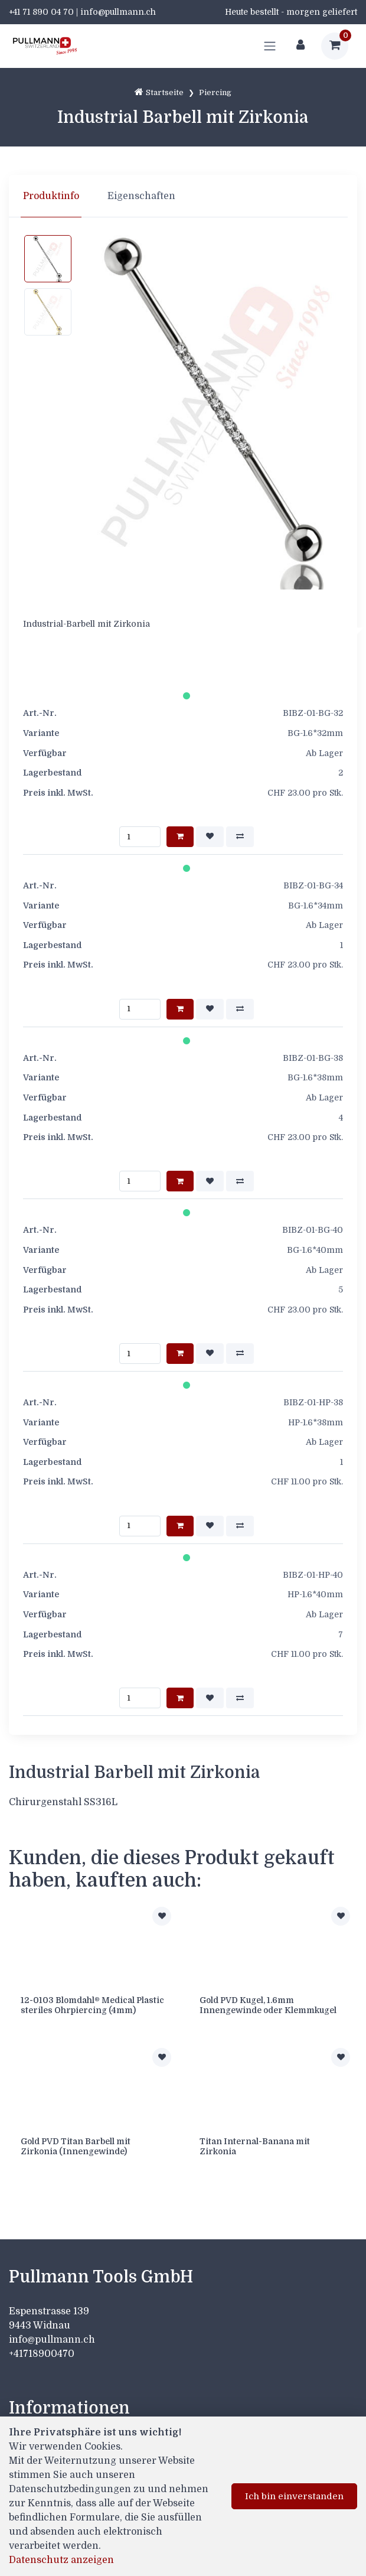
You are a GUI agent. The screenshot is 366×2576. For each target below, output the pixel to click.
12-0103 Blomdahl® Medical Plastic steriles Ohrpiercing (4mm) (92, 2005)
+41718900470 (41, 2354)
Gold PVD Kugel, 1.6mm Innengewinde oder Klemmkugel (268, 2005)
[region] (183, 196)
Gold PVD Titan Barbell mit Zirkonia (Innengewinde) (75, 2146)
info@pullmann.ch (53, 2339)
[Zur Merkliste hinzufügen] (161, 1916)
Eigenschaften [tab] (141, 196)
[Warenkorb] (334, 46)
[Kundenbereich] (300, 46)
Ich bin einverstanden (294, 2496)
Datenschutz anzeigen (61, 2560)
